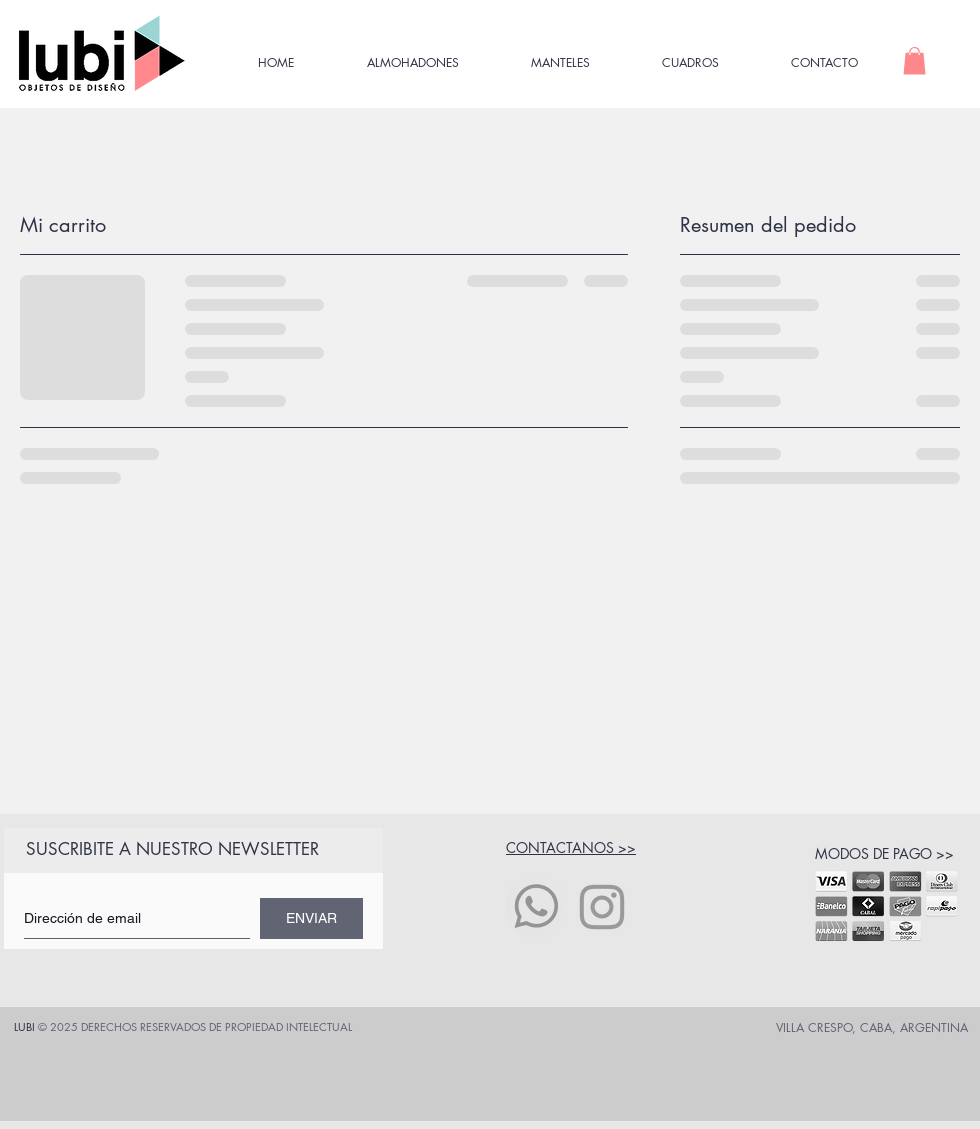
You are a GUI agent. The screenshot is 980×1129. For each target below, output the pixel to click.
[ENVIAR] (311, 918)
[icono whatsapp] (536, 907)
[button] (914, 60)
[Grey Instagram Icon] (602, 907)
